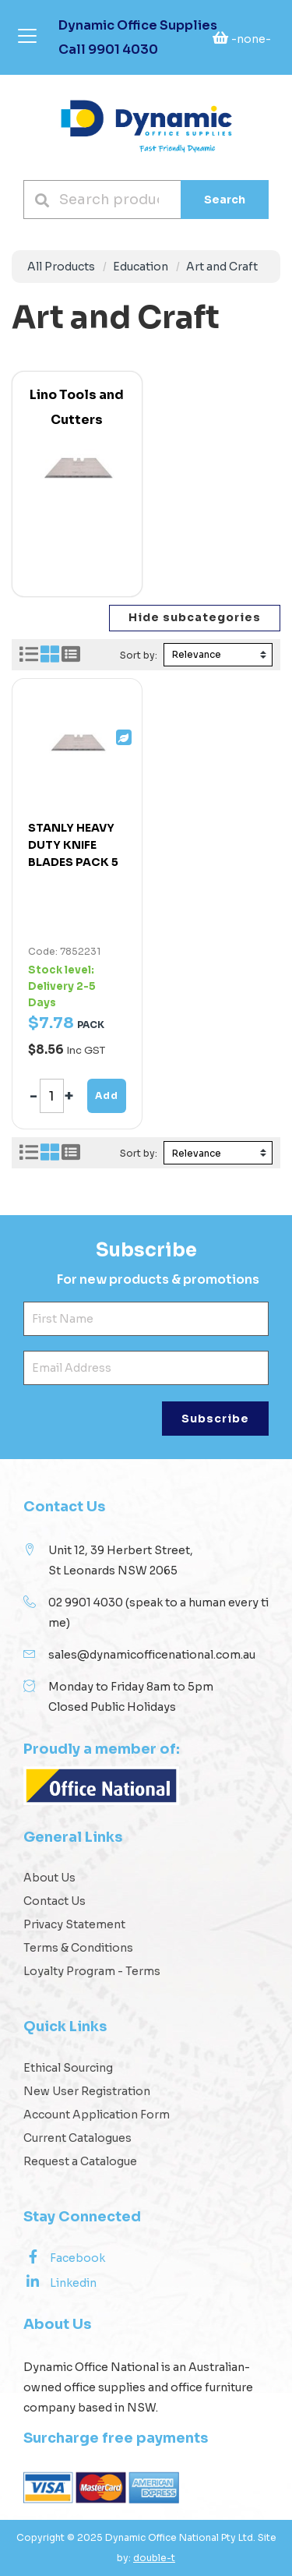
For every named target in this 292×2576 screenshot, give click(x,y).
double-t (154, 2558)
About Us (49, 1878)
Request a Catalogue (80, 2161)
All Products (61, 267)
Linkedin (60, 2282)
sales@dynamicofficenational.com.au (151, 1655)
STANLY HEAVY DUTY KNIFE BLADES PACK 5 (73, 845)
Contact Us (54, 1901)
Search (224, 200)
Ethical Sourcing (68, 2068)
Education (140, 267)
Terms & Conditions (78, 1948)
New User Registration (86, 2091)
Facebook (64, 2257)
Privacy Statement (74, 1924)
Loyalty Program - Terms (91, 1971)
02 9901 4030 (85, 1602)
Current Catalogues (77, 2138)
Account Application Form (96, 2115)
